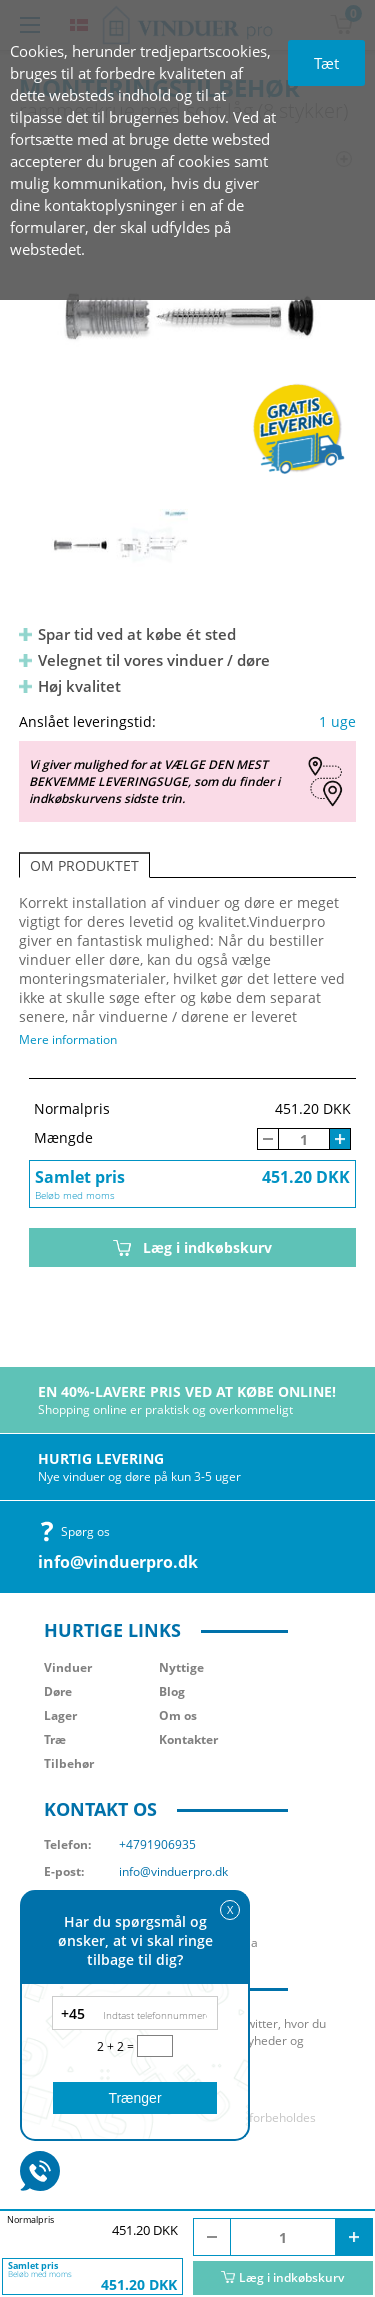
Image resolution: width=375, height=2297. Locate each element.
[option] (188, 315)
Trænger (134, 2098)
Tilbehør (69, 1763)
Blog (172, 1691)
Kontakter (188, 1739)
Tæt (326, 63)
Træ (55, 1739)
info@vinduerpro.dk (118, 1562)
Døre (58, 1691)
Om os (178, 1715)
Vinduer (68, 1667)
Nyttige (181, 1667)
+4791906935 (157, 1844)
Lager (60, 1715)
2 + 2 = (117, 2046)
